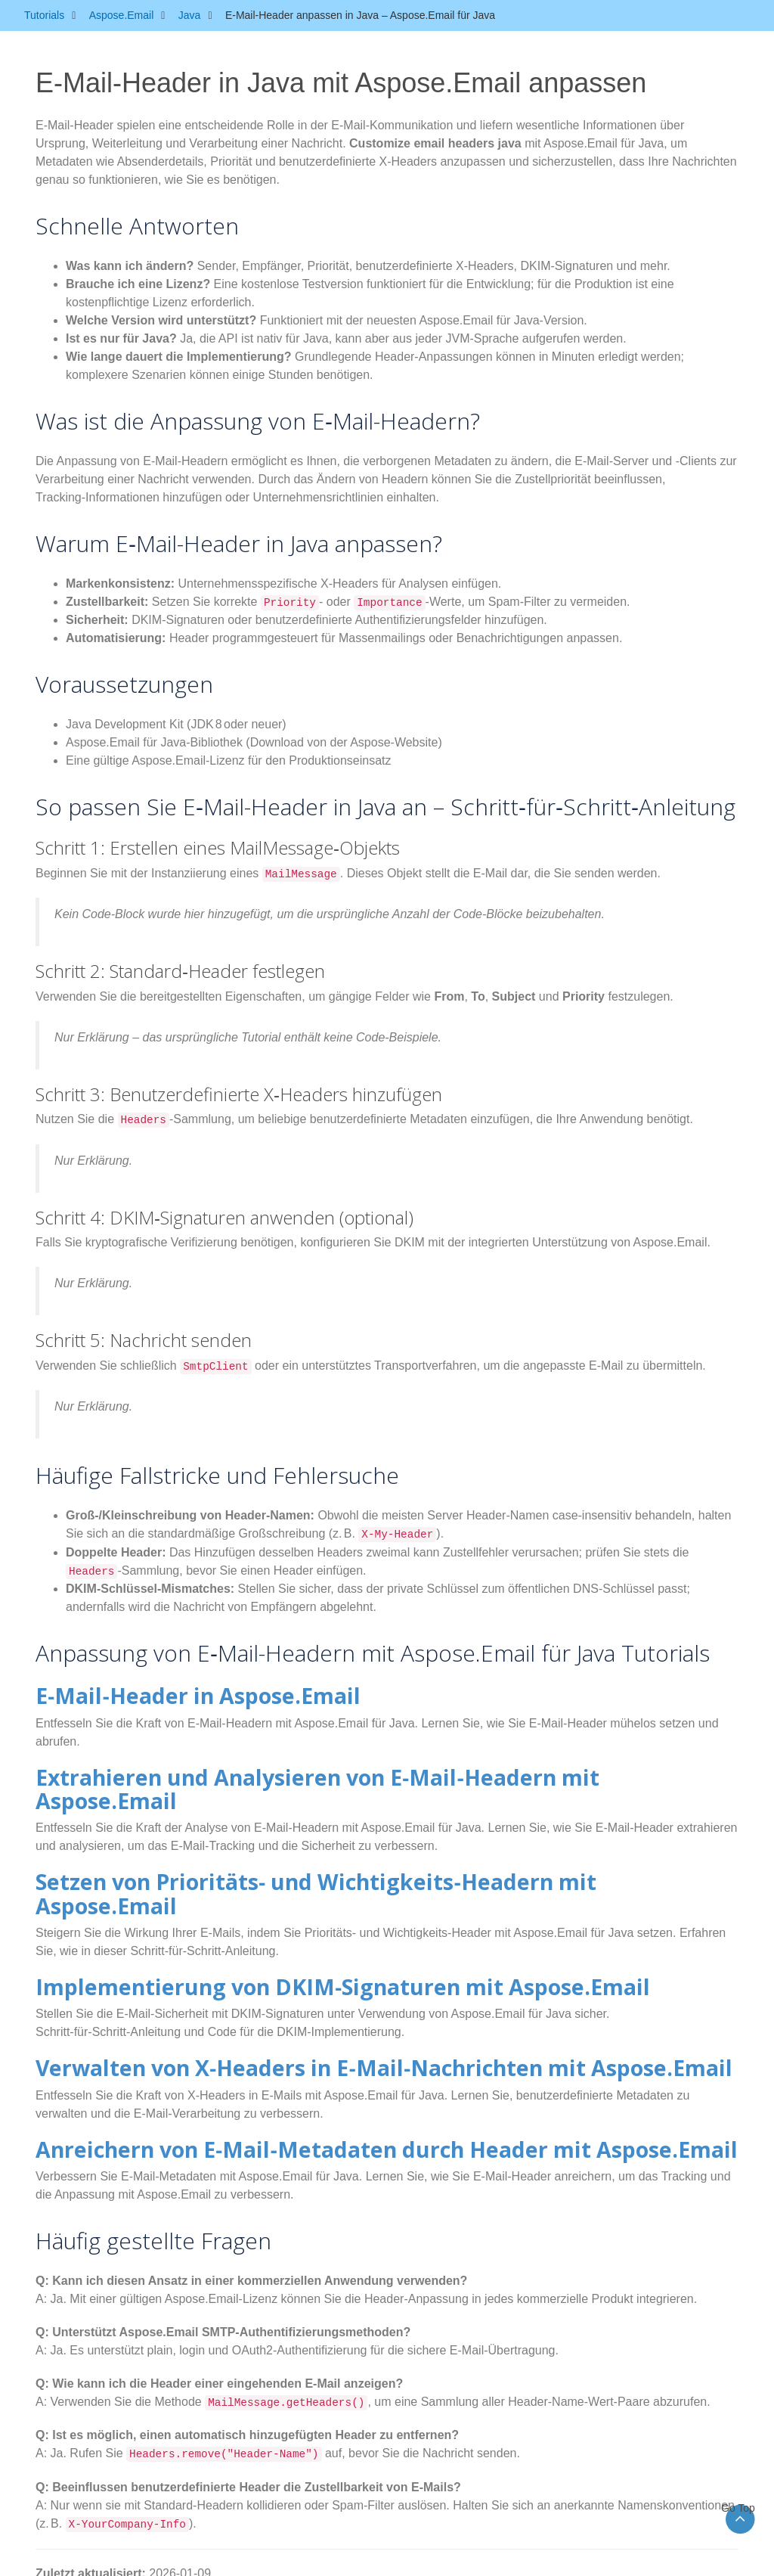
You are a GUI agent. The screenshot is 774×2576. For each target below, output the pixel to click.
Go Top (739, 2508)
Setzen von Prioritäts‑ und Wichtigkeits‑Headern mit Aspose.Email (295, 1848)
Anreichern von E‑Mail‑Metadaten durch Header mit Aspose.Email (298, 2081)
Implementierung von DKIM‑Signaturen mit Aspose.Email (262, 1926)
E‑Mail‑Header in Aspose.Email (158, 1693)
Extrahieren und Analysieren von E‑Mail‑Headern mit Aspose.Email (300, 1771)
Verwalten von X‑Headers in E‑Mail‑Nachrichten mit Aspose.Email (294, 2003)
